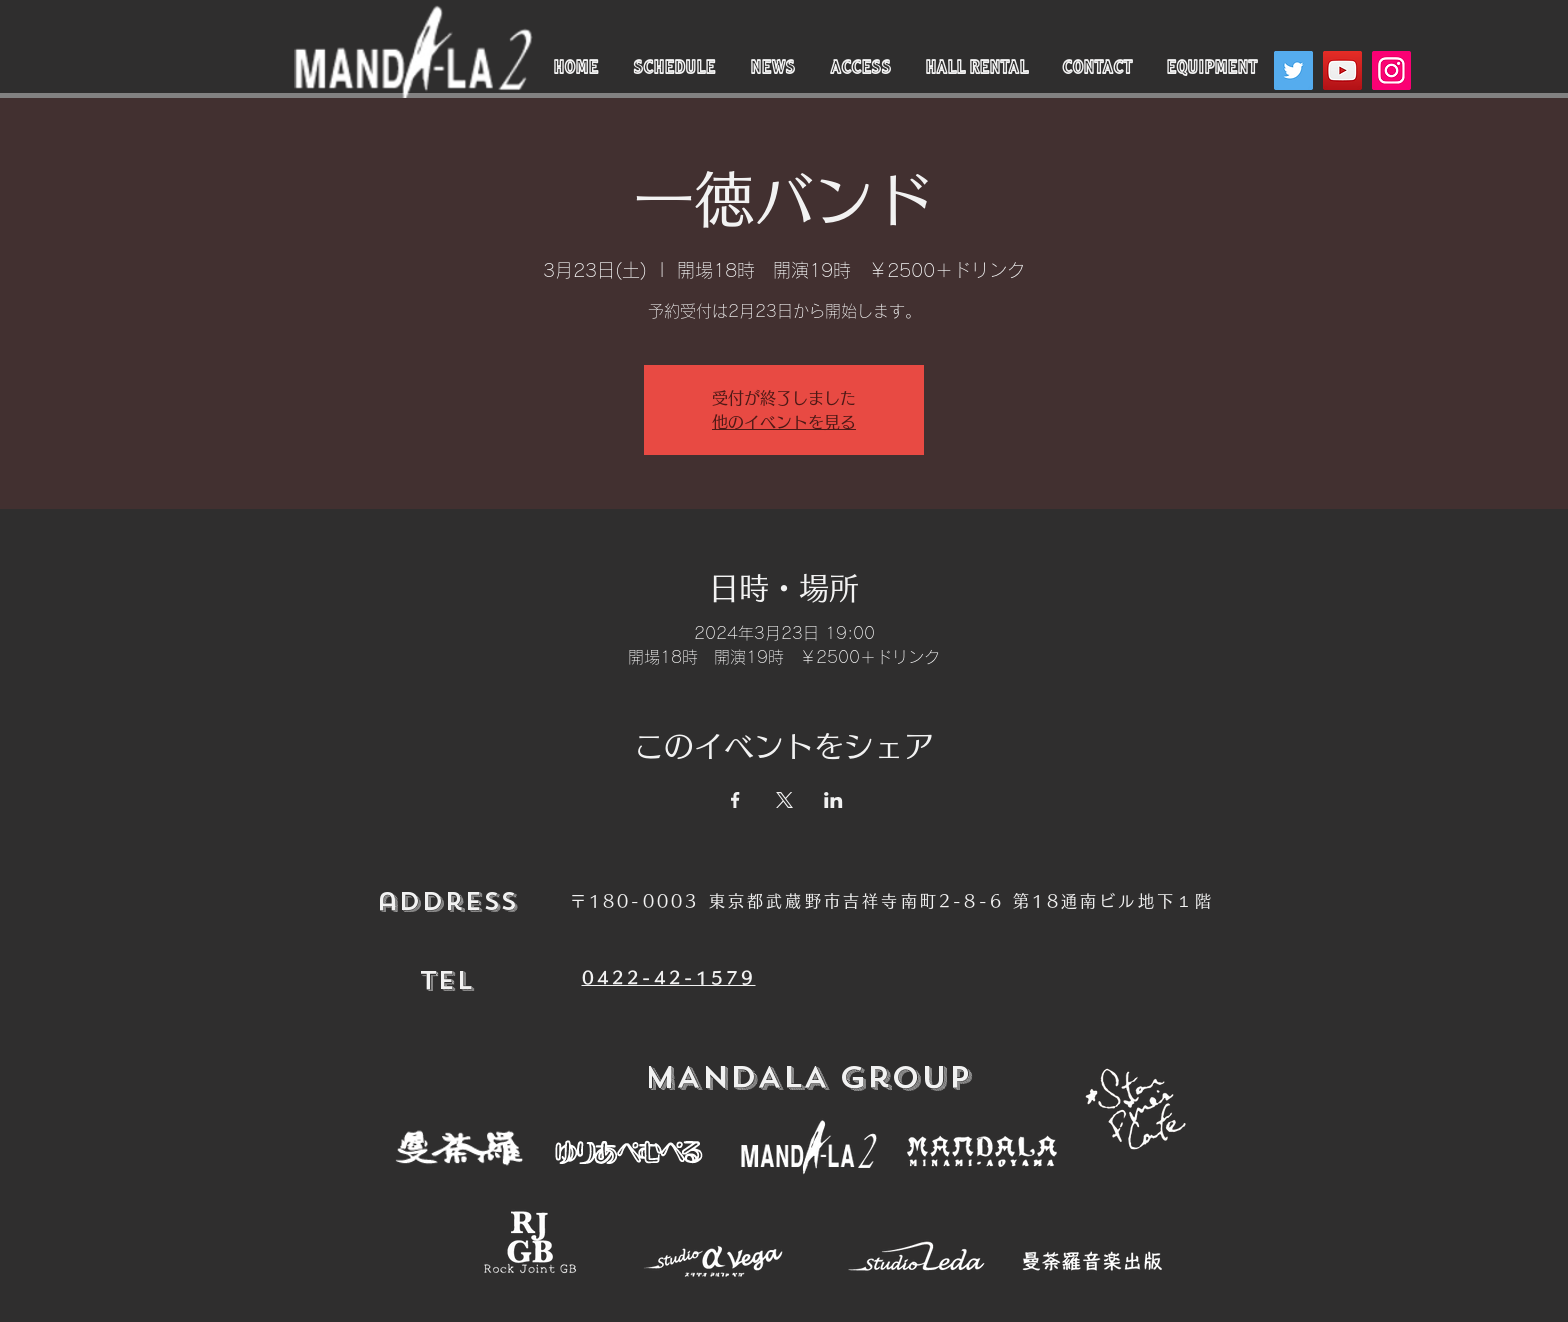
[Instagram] (1391, 70)
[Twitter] (1293, 70)
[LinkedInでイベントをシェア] (833, 800)
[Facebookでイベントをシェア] (735, 800)
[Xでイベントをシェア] (784, 800)
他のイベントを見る (784, 422)
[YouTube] (1342, 70)
